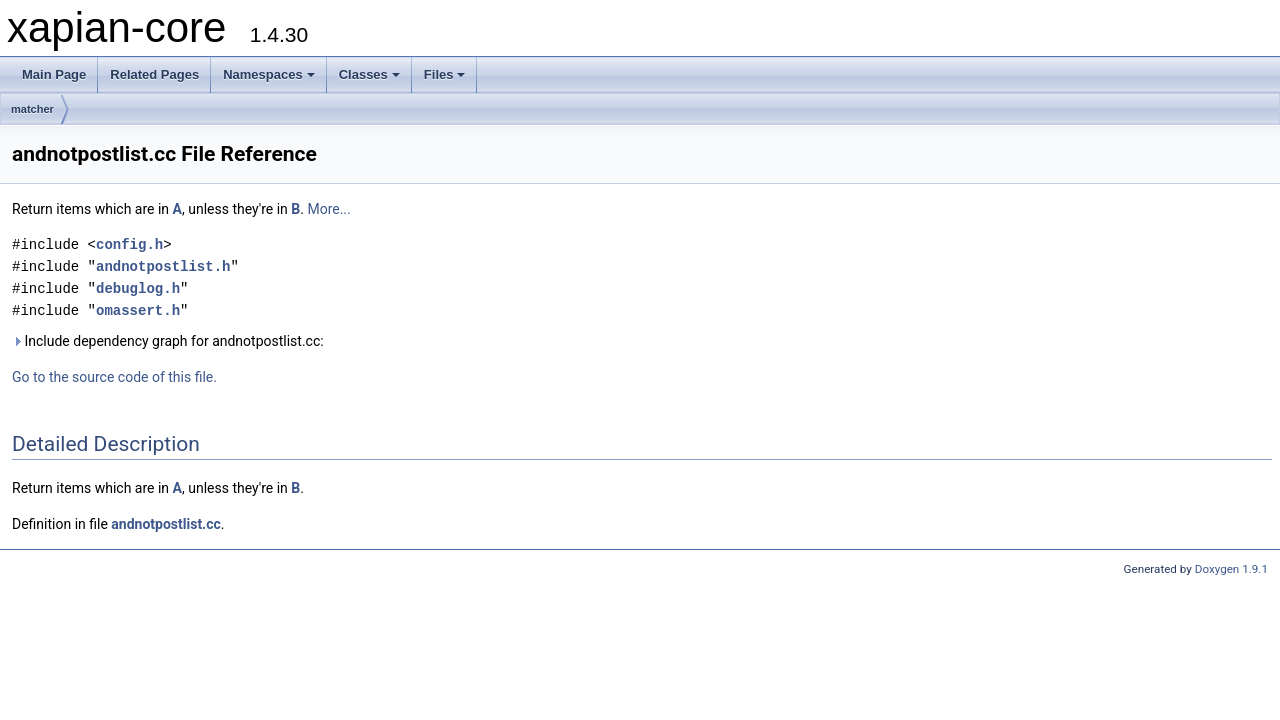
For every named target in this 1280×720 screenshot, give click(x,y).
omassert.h (138, 310)
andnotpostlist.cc (165, 524)
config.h (129, 244)
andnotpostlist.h (163, 266)
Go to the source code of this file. (114, 377)
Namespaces (269, 74)
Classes (369, 74)
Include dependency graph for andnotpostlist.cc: (168, 341)
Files (445, 74)
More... (328, 209)
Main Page (54, 74)
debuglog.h (138, 288)
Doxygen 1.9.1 (1231, 569)
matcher (32, 109)
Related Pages (154, 74)
